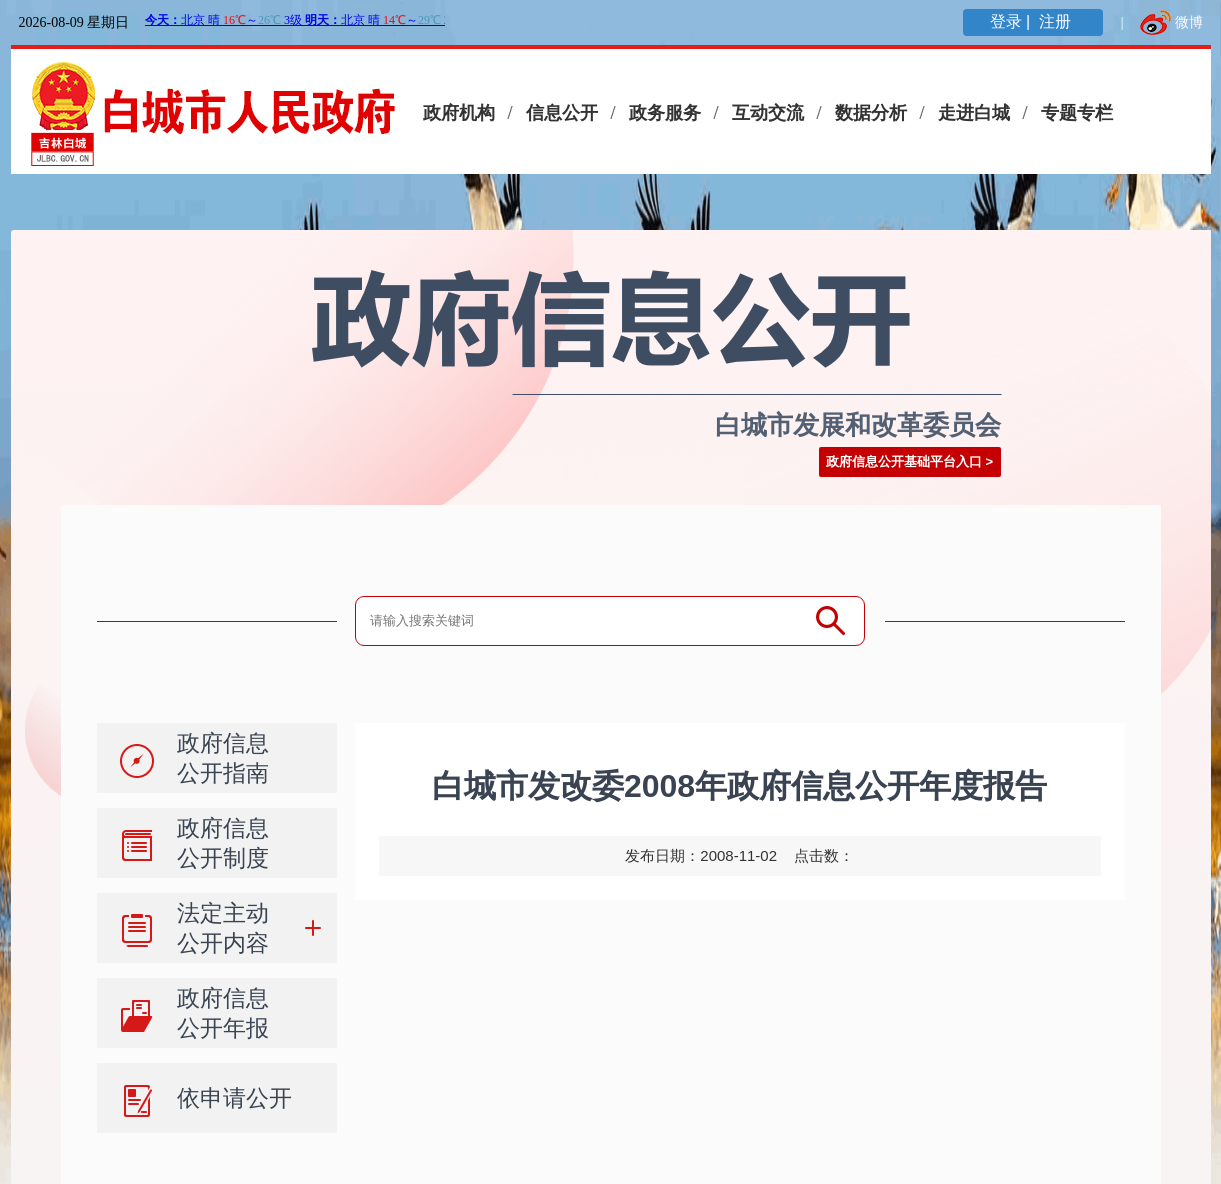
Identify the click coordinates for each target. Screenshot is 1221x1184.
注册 (1057, 21)
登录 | (1012, 21)
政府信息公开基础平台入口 (904, 461)
